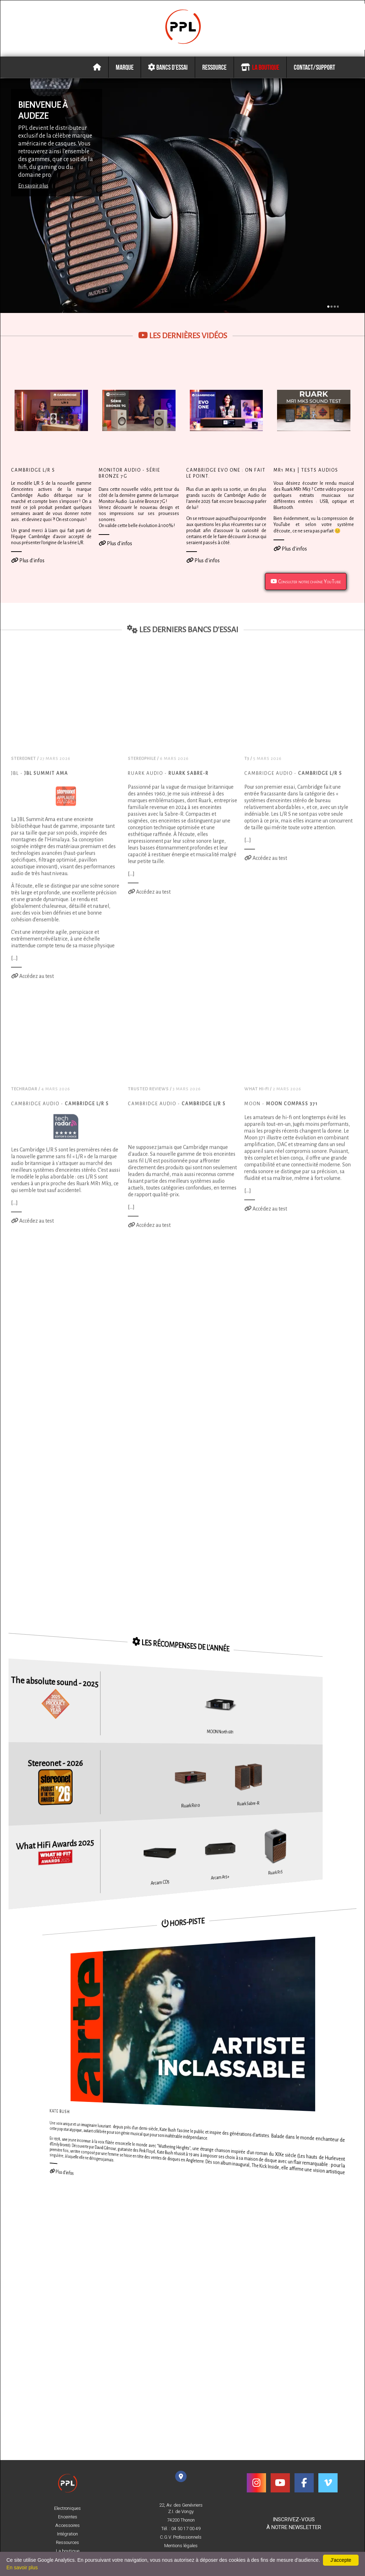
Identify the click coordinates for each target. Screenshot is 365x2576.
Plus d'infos (28, 558)
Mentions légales (181, 2546)
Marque (125, 64)
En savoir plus (33, 183)
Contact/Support (314, 64)
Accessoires (67, 2525)
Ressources (67, 2542)
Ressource (214, 64)
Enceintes (67, 2517)
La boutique (259, 63)
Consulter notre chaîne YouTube (306, 579)
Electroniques (67, 2508)
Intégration (67, 2534)
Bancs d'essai (167, 63)
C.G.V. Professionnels (181, 2537)
